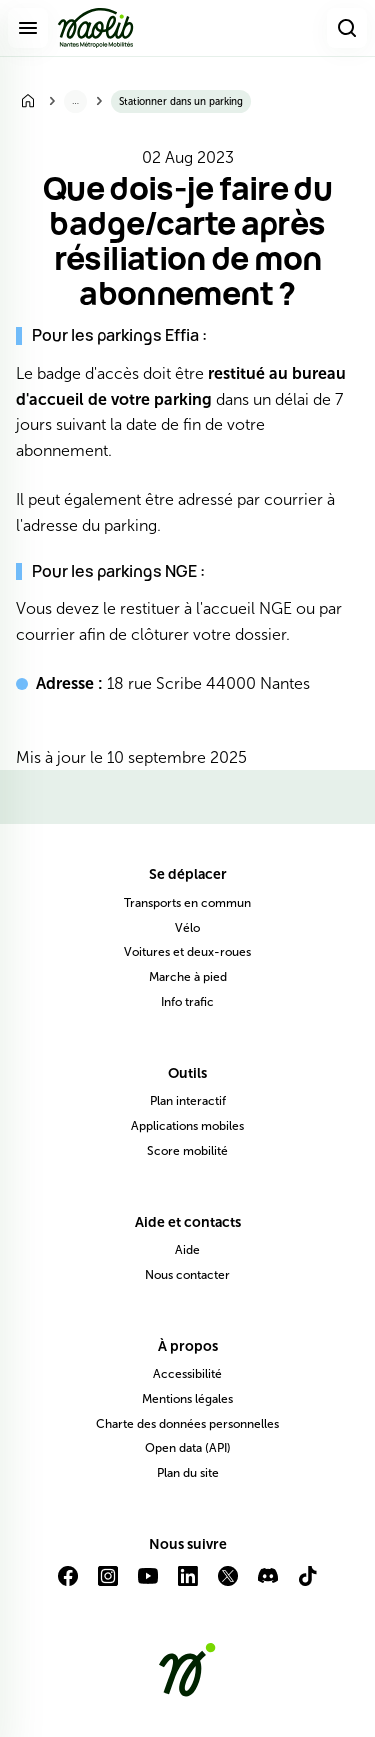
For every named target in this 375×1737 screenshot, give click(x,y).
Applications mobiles (187, 1126)
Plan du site (188, 1473)
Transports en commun (187, 903)
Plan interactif (188, 1101)
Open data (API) (188, 1448)
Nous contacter (187, 1275)
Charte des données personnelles (187, 1424)
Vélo (187, 928)
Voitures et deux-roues (187, 952)
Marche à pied (188, 977)
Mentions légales (187, 1399)
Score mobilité (187, 1151)
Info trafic (187, 1002)
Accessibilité (187, 1374)
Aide (187, 1250)
